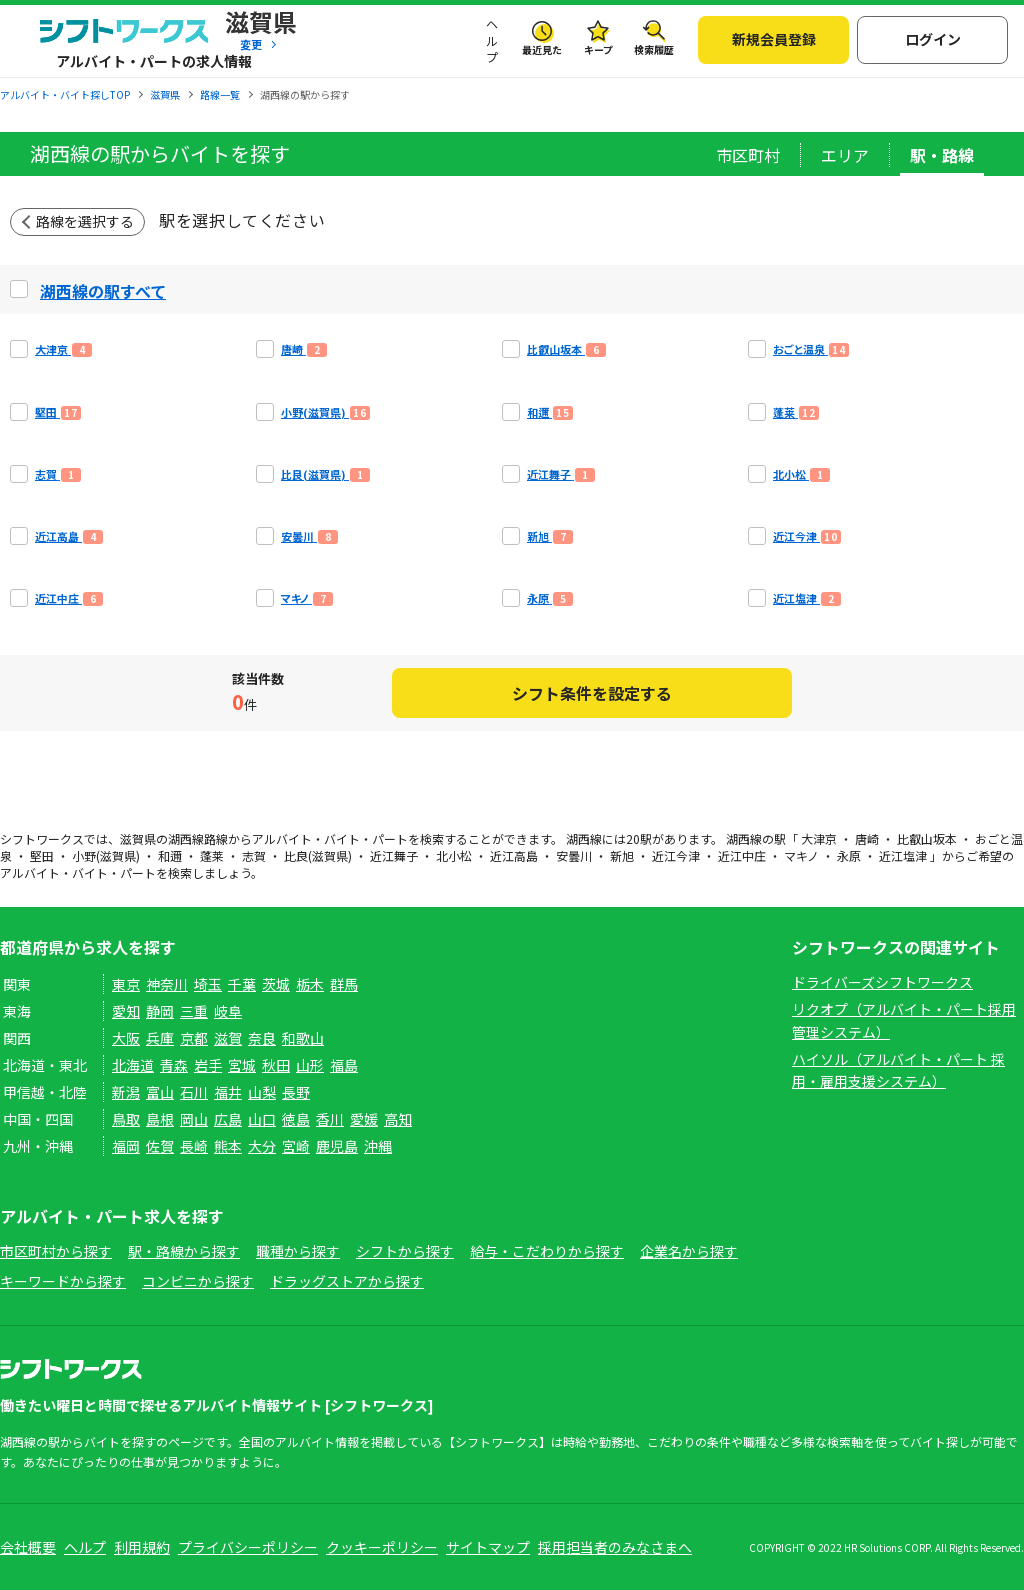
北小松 (454, 855)
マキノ (801, 855)
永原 (849, 855)
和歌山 (303, 1038)
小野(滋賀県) (106, 855)
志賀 (254, 855)
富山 (160, 1092)
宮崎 (296, 1146)
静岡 (160, 1011)
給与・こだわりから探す (547, 1251)
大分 (262, 1146)
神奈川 (167, 984)
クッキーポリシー (382, 1547)
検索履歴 (654, 49)
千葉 (242, 984)
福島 (344, 1065)
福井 (228, 1092)
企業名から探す (689, 1251)
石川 (194, 1092)
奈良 (262, 1038)
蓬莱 (212, 855)
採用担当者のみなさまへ (615, 1547)
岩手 (208, 1065)
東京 (126, 984)
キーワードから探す (63, 1281)
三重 (194, 1011)
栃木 (310, 984)
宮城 (242, 1065)
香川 (330, 1119)
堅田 (42, 855)
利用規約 (142, 1547)
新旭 (622, 855)
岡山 (194, 1119)
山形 (310, 1065)
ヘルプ (492, 41)
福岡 (126, 1146)
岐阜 (228, 1011)
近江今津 (676, 855)
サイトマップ (488, 1547)
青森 (174, 1065)
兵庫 (160, 1038)
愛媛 (364, 1119)
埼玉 (208, 984)
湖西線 (186, 838)
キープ (598, 49)
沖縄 (378, 1146)
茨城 (276, 984)
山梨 (262, 1092)
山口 (262, 1119)
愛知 (126, 1011)
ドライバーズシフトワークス (882, 982)
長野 (296, 1092)
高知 (398, 1119)
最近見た (542, 49)
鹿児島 (337, 1146)
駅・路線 (942, 155)
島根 (160, 1119)
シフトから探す (405, 1251)
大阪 (126, 1038)
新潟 (126, 1092)
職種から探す (298, 1251)
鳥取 (126, 1119)
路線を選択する (85, 221)
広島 (228, 1119)
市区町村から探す (56, 1251)
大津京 (819, 838)
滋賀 (228, 1038)
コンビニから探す (198, 1281)
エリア (845, 155)
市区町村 (748, 155)
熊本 (228, 1146)
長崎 (194, 1146)
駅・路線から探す (184, 1251)
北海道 (133, 1065)
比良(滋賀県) (318, 855)
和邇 (170, 855)
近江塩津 (903, 855)
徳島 (296, 1119)
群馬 (344, 984)
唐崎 (867, 838)
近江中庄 (742, 855)
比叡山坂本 (927, 838)
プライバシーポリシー (248, 1547)
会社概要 (28, 1547)
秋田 (276, 1065)
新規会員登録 (774, 39)
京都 (194, 1038)
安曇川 (574, 855)
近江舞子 (394, 855)
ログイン (933, 39)
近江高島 (514, 855)
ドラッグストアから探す (347, 1281)
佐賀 (160, 1146)
